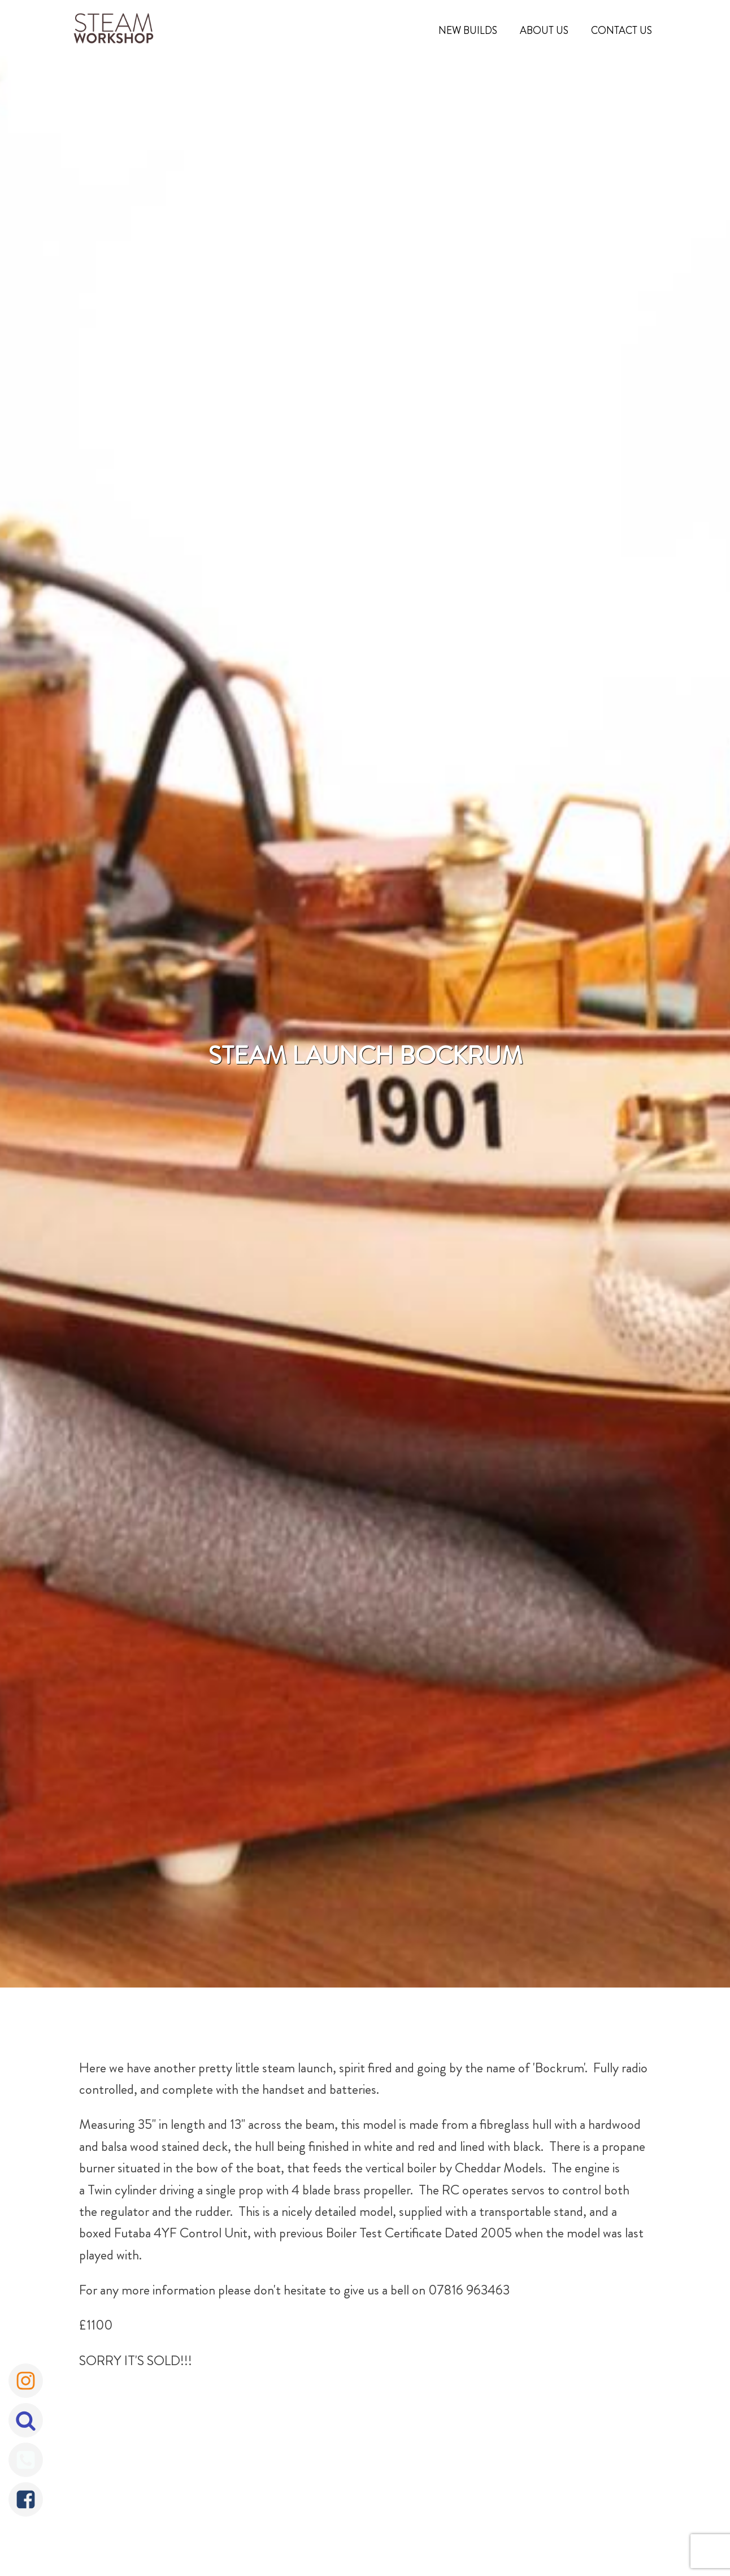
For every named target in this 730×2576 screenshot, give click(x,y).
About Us (544, 30)
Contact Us (621, 30)
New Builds (467, 30)
